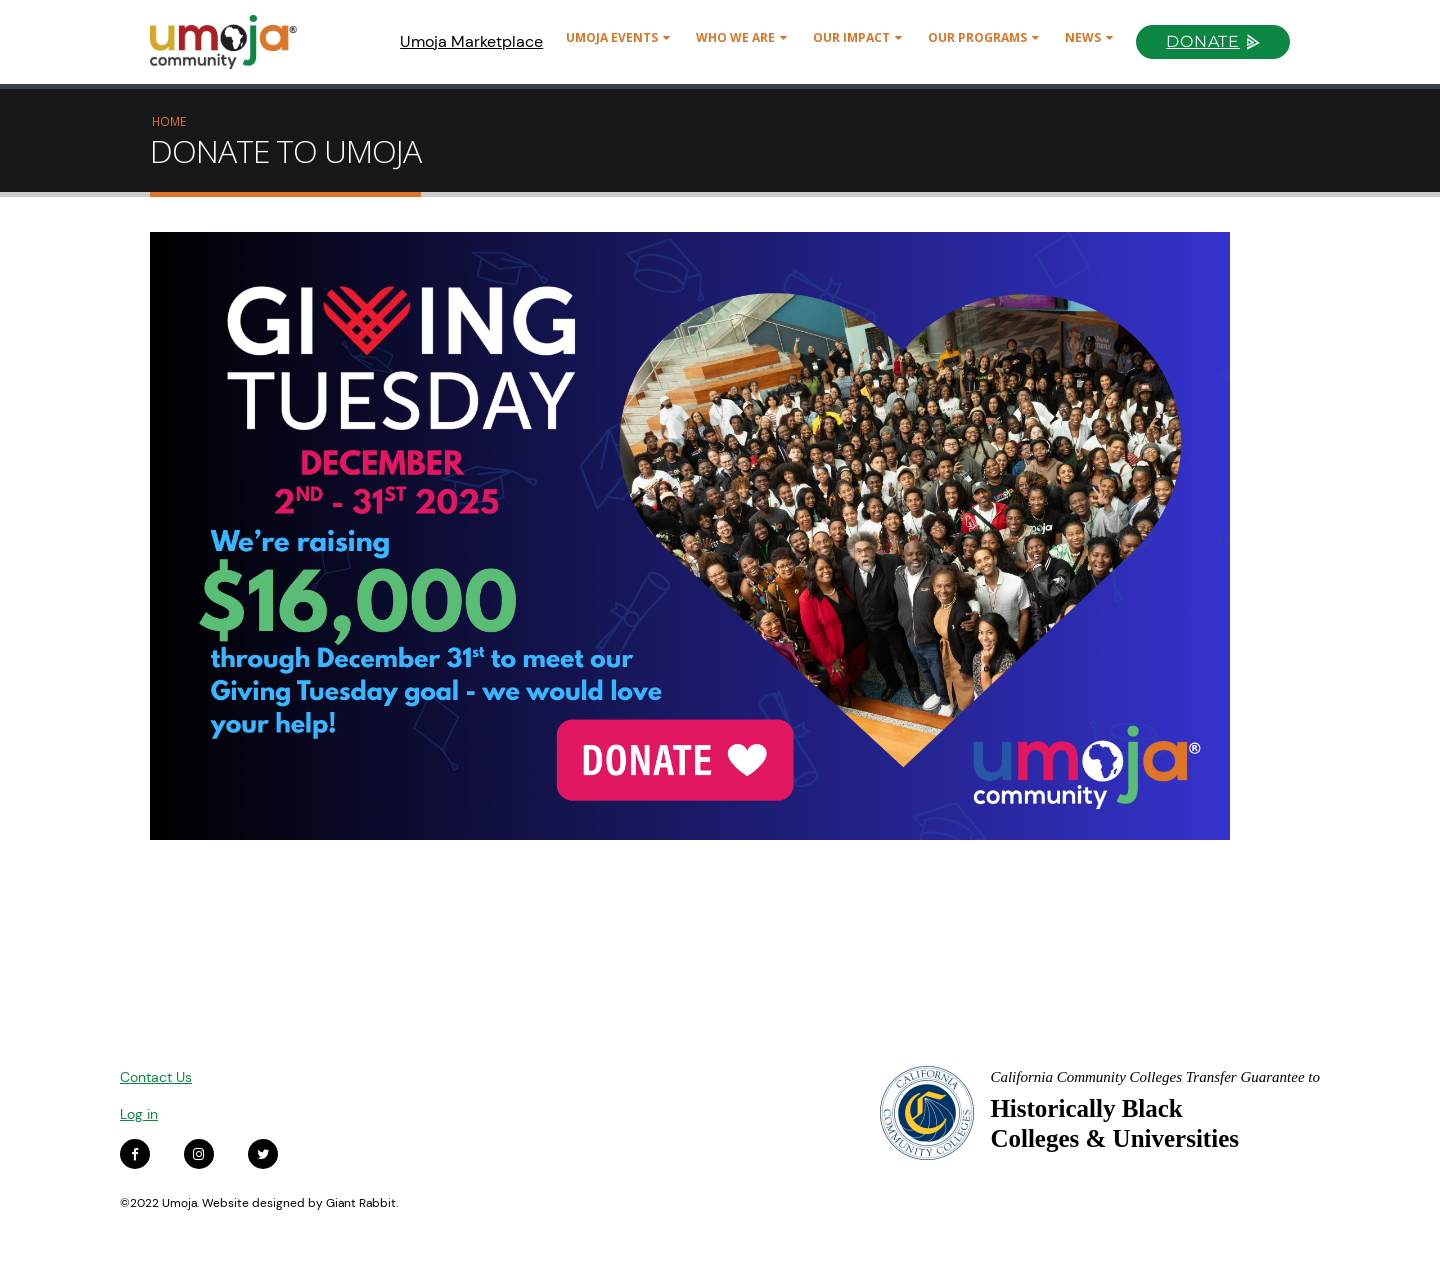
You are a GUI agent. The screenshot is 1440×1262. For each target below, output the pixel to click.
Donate (1203, 41)
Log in (139, 1114)
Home (169, 121)
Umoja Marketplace (471, 41)
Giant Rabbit (361, 1203)
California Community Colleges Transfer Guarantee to (1155, 1077)
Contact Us (156, 1077)
